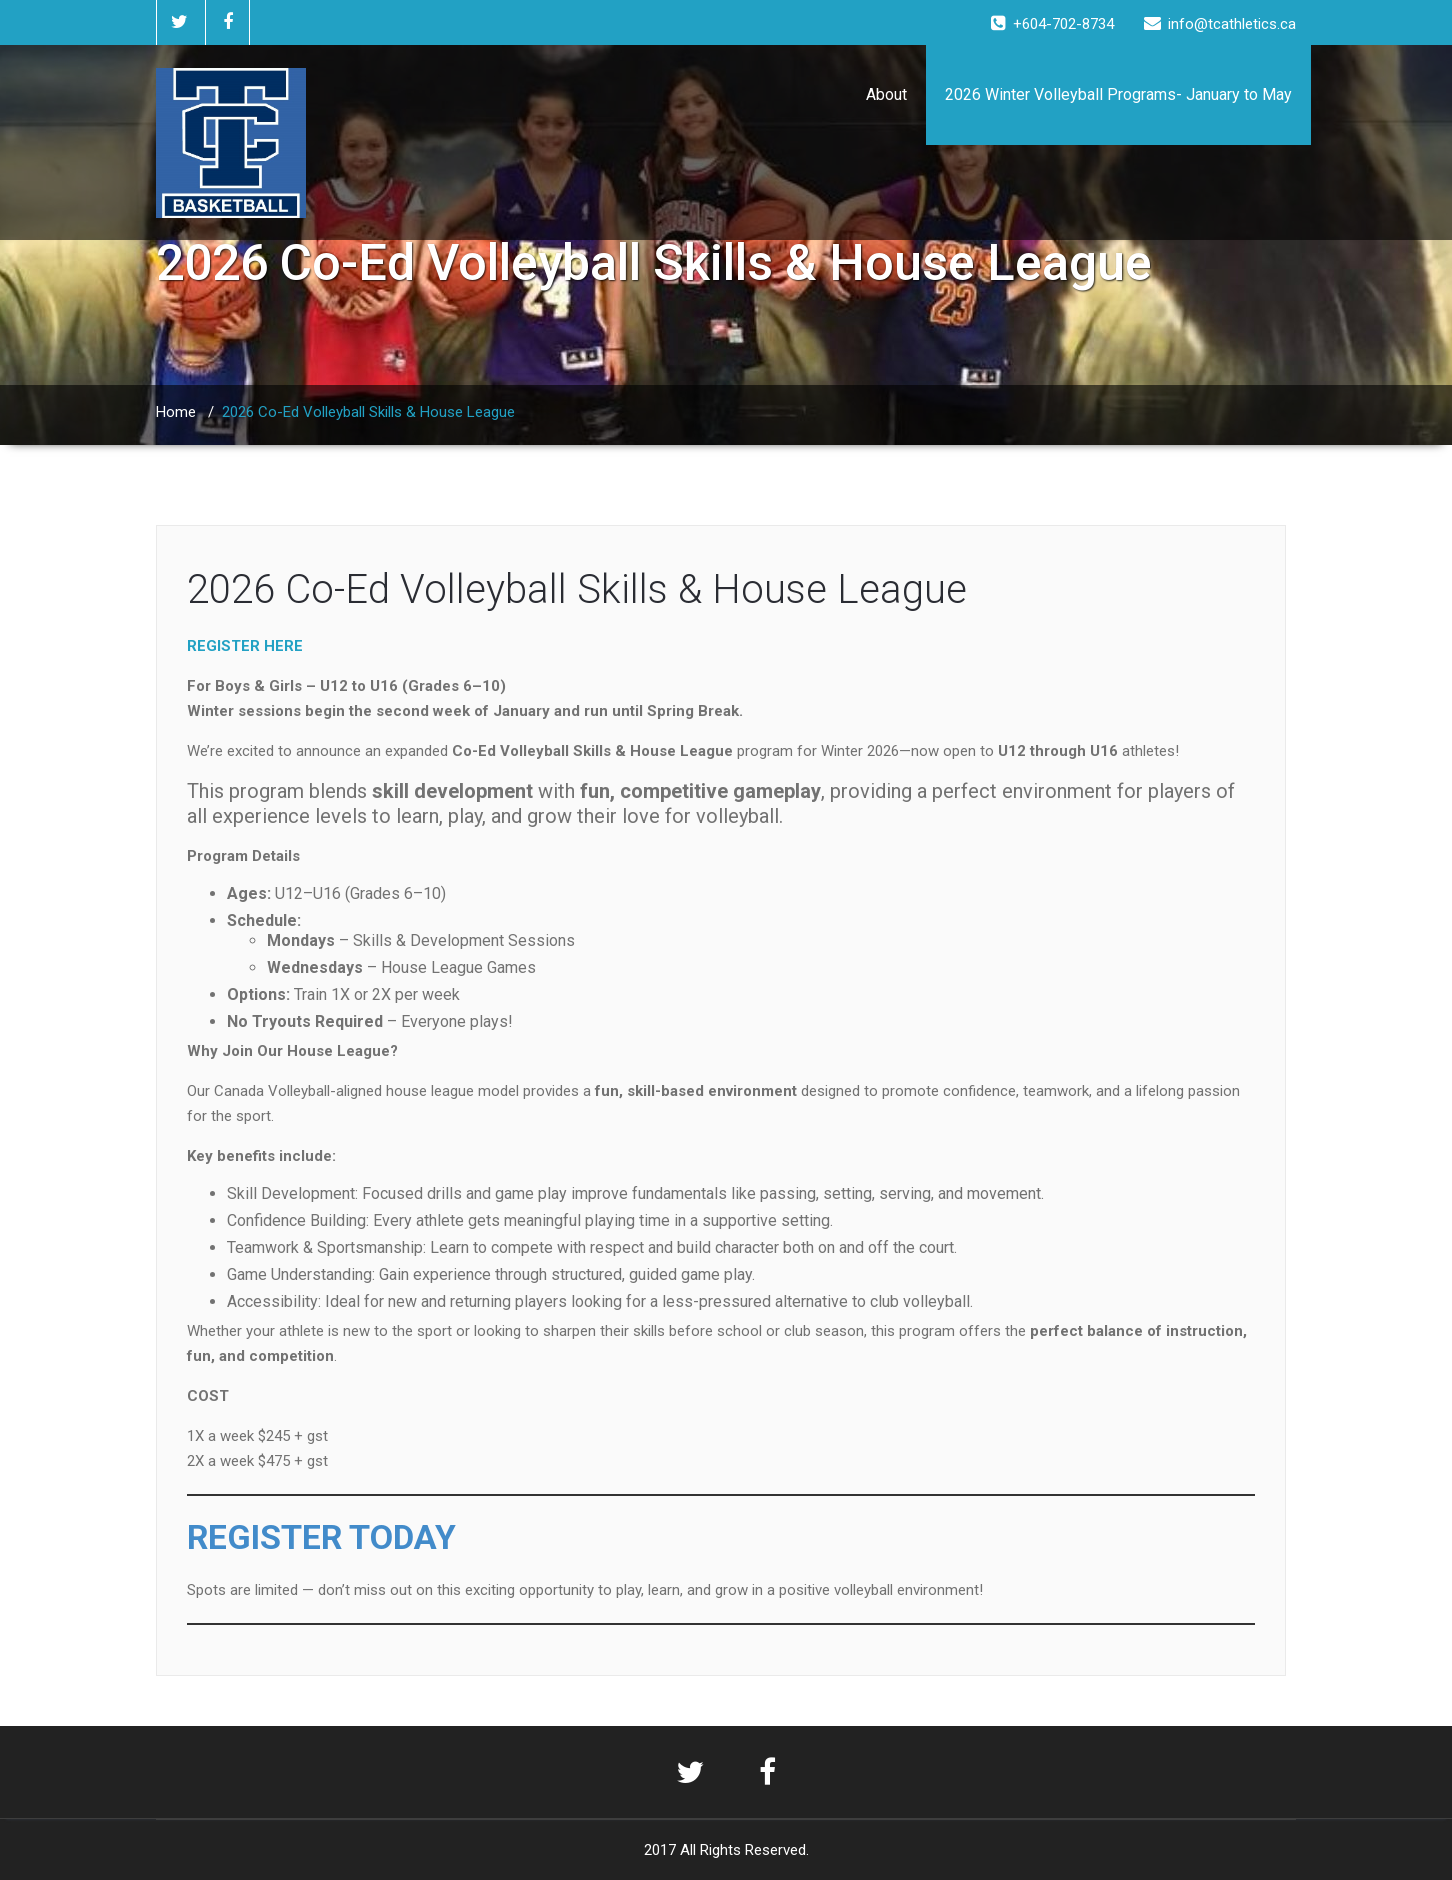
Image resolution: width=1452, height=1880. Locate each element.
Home (176, 412)
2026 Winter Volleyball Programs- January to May (1118, 94)
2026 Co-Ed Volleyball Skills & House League (577, 589)
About (886, 94)
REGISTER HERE (245, 646)
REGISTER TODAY (321, 1537)
